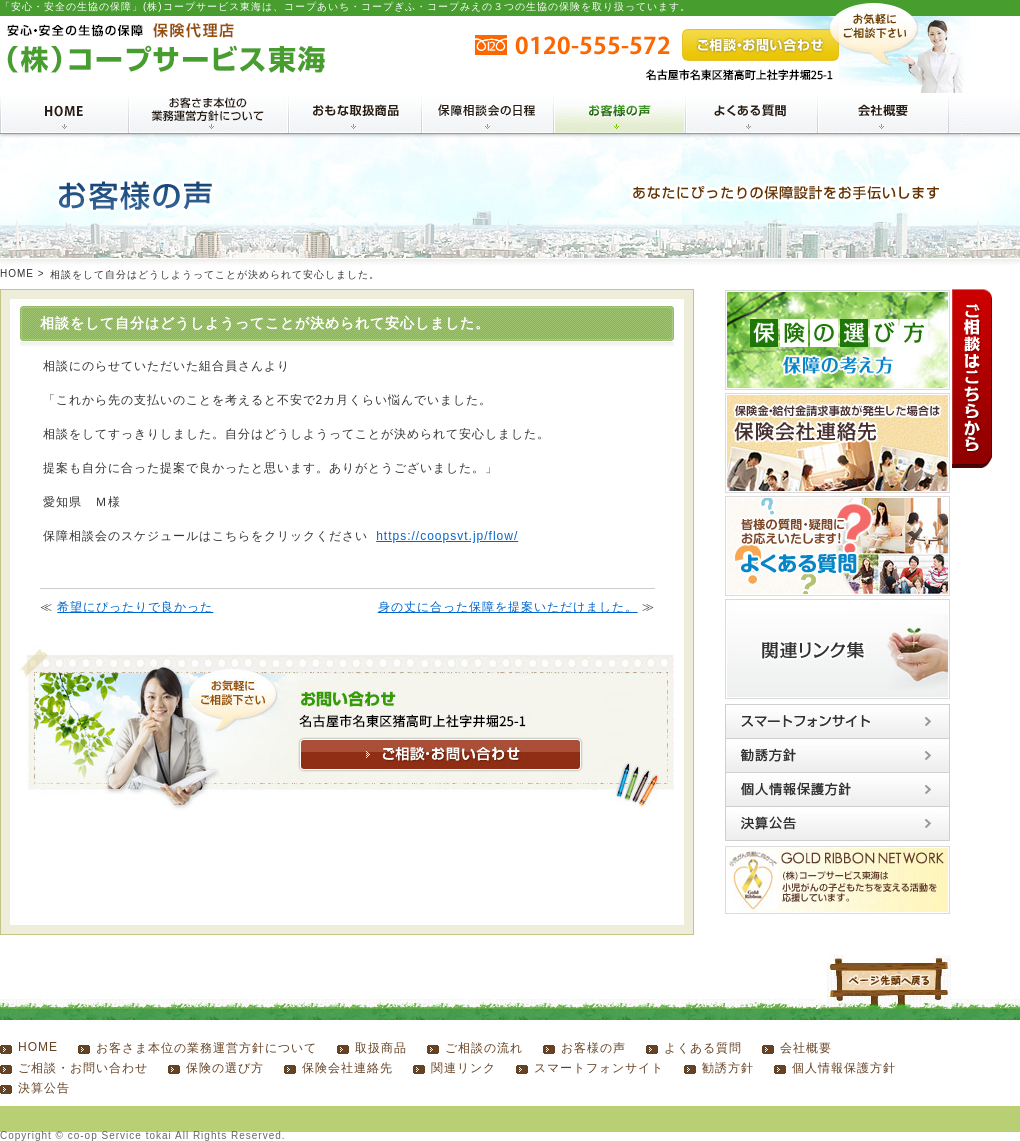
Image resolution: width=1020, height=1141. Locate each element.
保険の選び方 (225, 1068)
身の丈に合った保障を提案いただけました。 (508, 607)
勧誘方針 (728, 1068)
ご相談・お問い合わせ (83, 1068)
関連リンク (463, 1068)
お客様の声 (593, 1048)
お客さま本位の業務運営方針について (206, 1048)
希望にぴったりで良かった (135, 607)
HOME (17, 273)
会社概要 (806, 1048)
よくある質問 (703, 1048)
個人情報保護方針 (844, 1068)
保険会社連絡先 (347, 1068)
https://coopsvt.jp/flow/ (447, 536)
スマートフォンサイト (599, 1068)
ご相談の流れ (484, 1048)
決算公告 (44, 1088)
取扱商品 (381, 1048)
